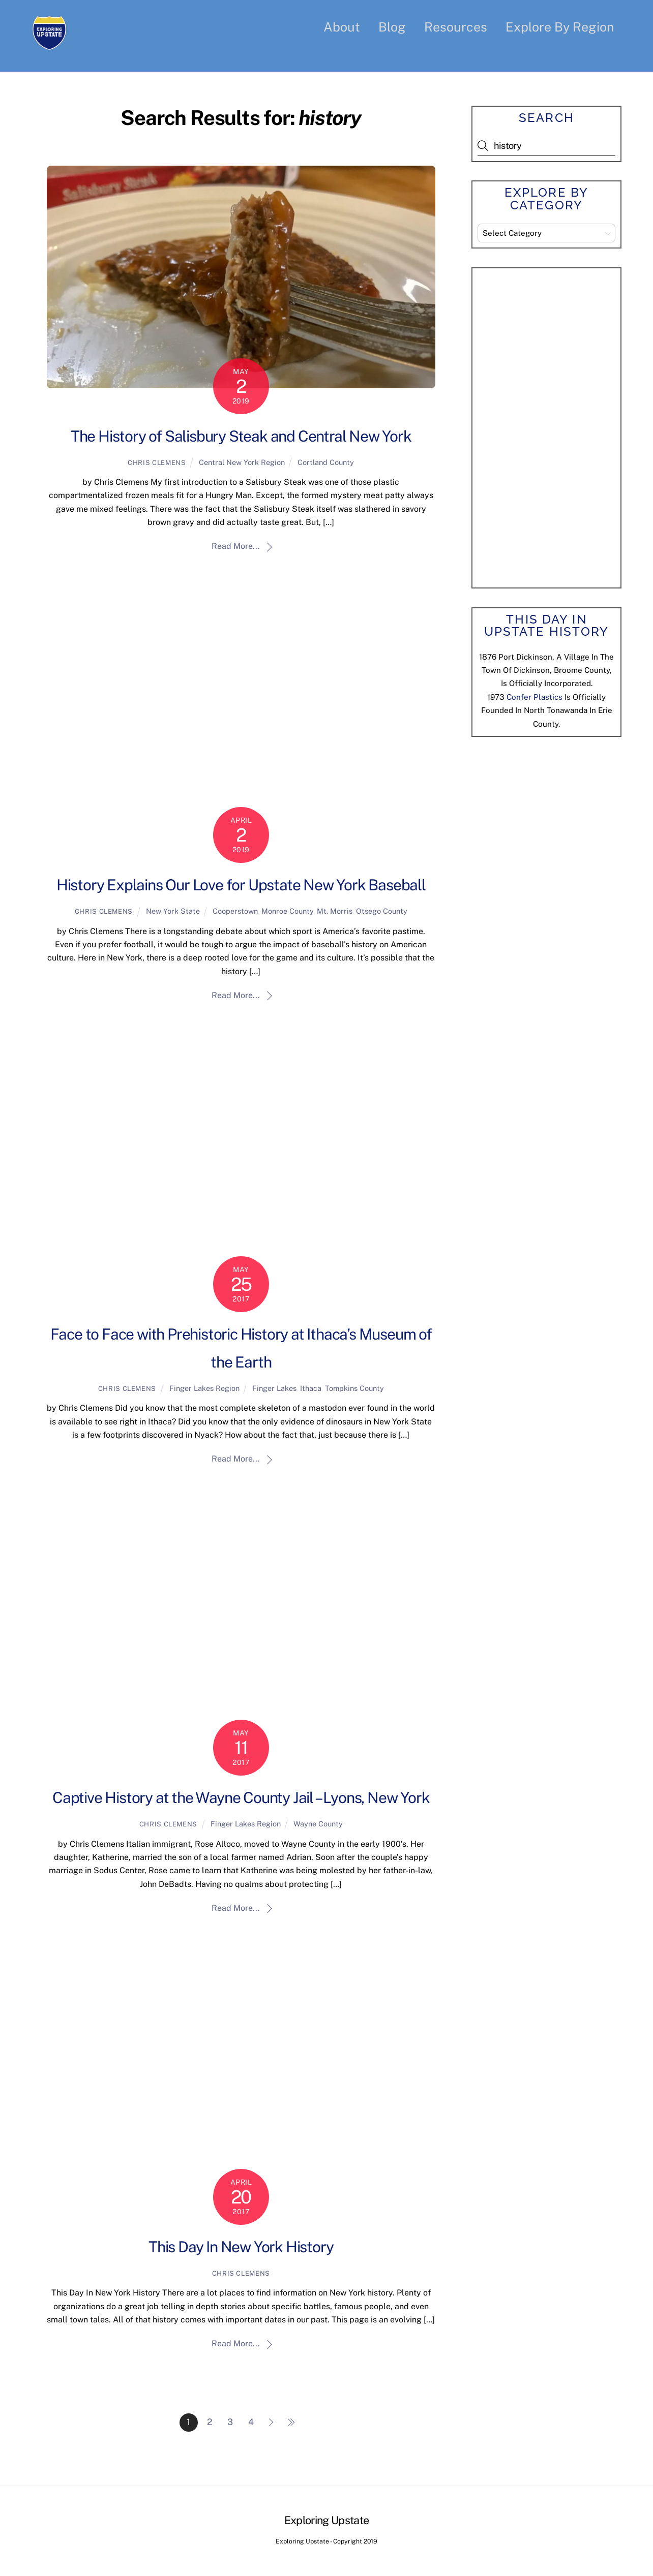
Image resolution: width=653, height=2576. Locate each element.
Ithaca (310, 1388)
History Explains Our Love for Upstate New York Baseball (241, 885)
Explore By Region (560, 27)
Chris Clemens (157, 463)
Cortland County (326, 462)
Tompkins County (354, 1388)
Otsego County (381, 911)
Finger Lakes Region (204, 1388)
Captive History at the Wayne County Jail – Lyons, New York (240, 1798)
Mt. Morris (334, 911)
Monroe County (287, 911)
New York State (173, 911)
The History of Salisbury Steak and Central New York (241, 436)
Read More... (236, 546)
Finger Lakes (274, 1388)
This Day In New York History (241, 2247)
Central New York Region (242, 462)
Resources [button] (455, 27)
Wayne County (318, 1824)
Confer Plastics (534, 697)
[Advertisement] (554, 426)
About (341, 27)
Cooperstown (235, 911)
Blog (392, 27)
